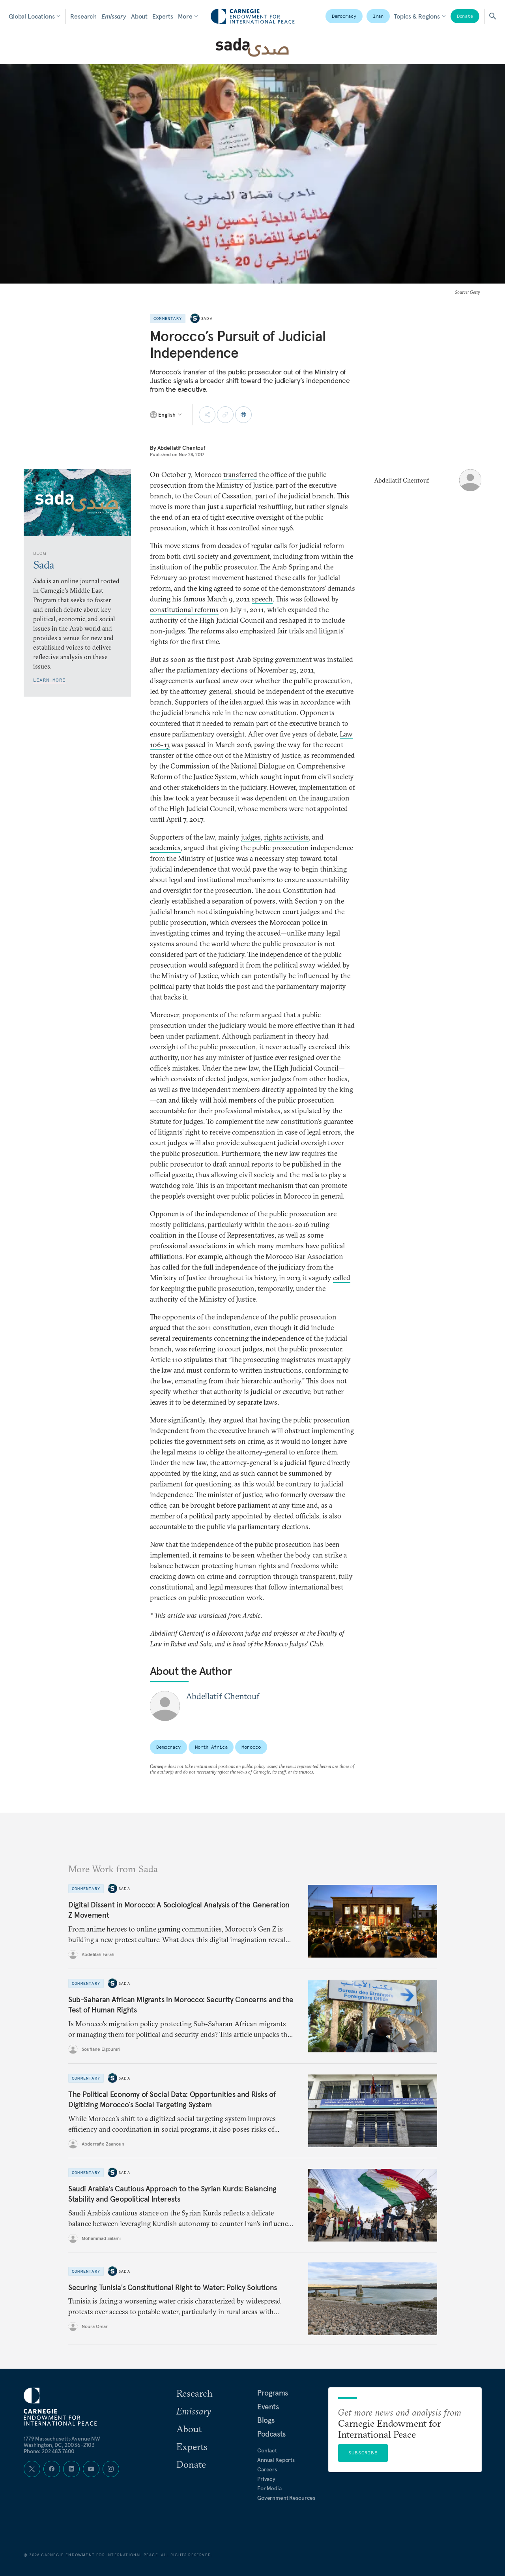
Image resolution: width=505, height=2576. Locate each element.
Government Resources (286, 2497)
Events (268, 2406)
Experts (162, 16)
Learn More (49, 679)
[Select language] (166, 414)
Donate (465, 16)
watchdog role (171, 1185)
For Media (269, 2488)
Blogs (266, 2420)
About (139, 16)
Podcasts (271, 2434)
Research (83, 16)
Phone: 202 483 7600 (49, 2451)
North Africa (211, 1747)
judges (251, 837)
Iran (378, 16)
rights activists (286, 837)
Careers (267, 2469)
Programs (272, 2393)
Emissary (113, 16)
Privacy (266, 2478)
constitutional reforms (184, 609)
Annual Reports (276, 2459)
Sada (207, 318)
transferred (240, 474)
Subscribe (363, 2453)
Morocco (250, 1747)
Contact (267, 2450)
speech (262, 598)
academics (165, 847)
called (341, 1277)
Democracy (344, 16)
